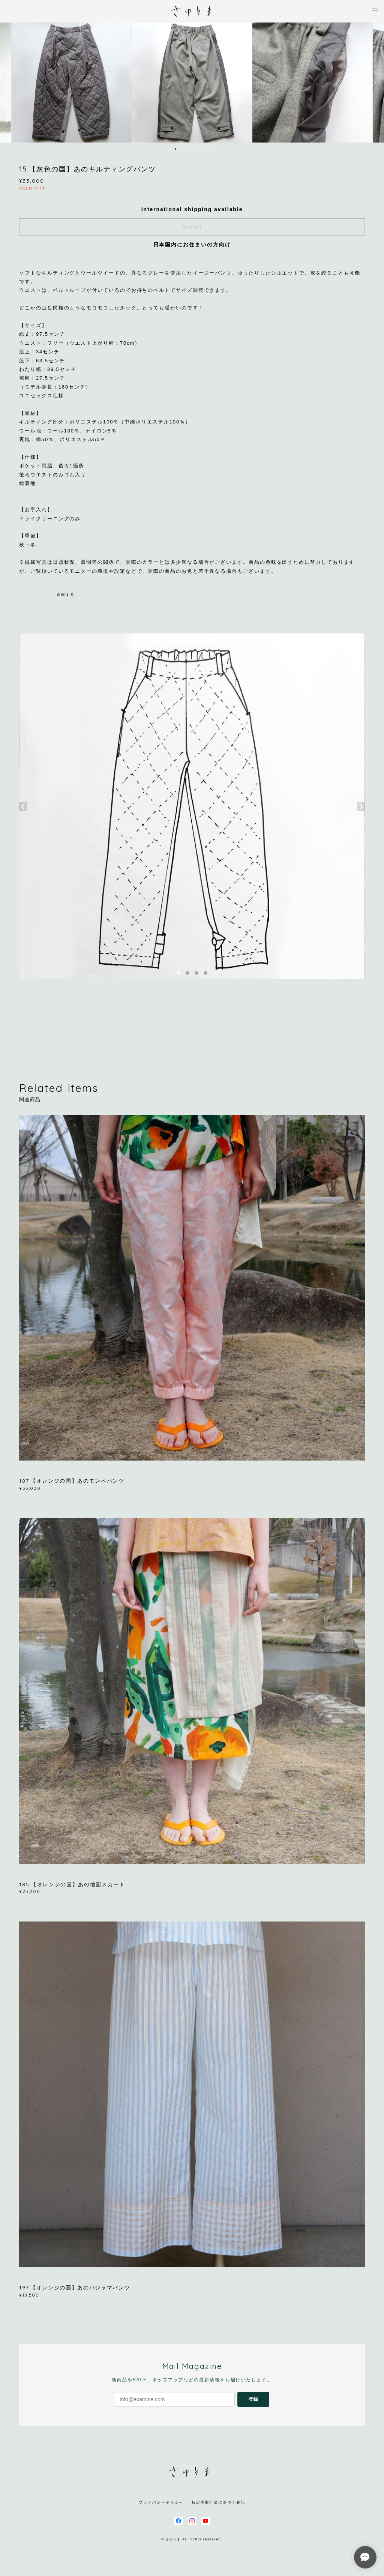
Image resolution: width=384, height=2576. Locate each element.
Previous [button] (11, 82)
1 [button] (170, 149)
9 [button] (209, 149)
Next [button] (372, 82)
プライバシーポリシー (161, 2502)
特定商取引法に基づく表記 (218, 2502)
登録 (253, 2399)
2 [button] (175, 149)
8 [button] (205, 149)
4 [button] (185, 149)
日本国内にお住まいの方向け (192, 245)
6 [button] (195, 149)
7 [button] (200, 149)
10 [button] (214, 149)
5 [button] (190, 149)
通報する (66, 595)
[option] (192, 83)
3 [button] (180, 149)
